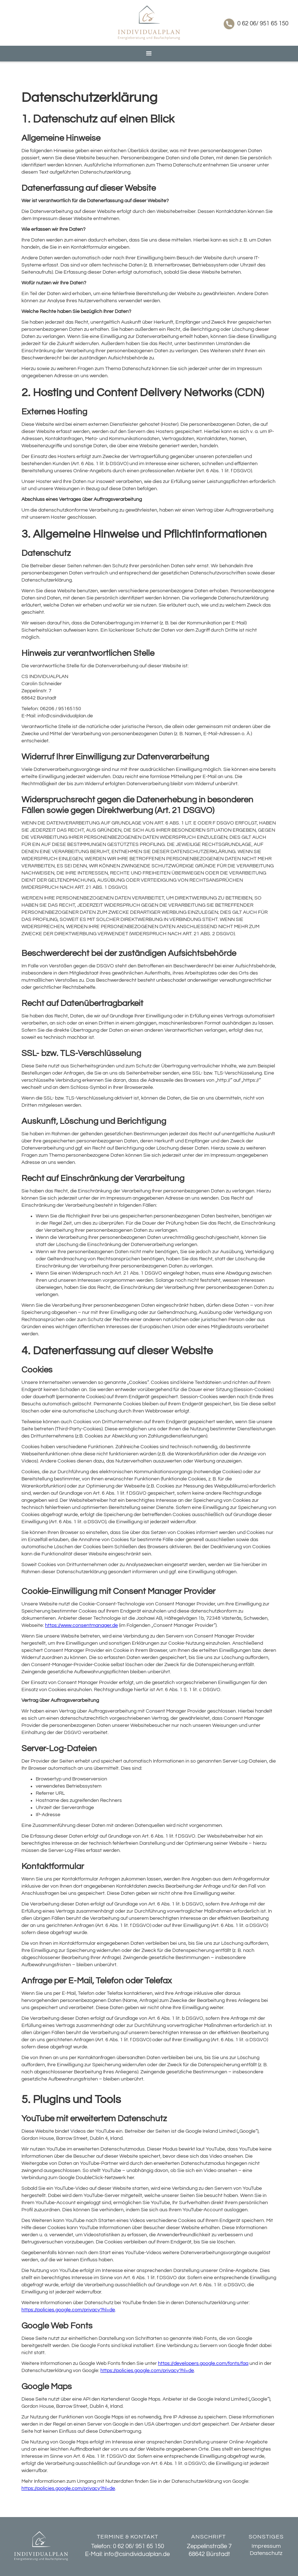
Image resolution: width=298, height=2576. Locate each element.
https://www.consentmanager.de (81, 1625)
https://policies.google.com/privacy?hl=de (68, 2309)
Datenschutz (266, 2553)
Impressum (266, 2546)
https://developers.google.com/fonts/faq (203, 2363)
